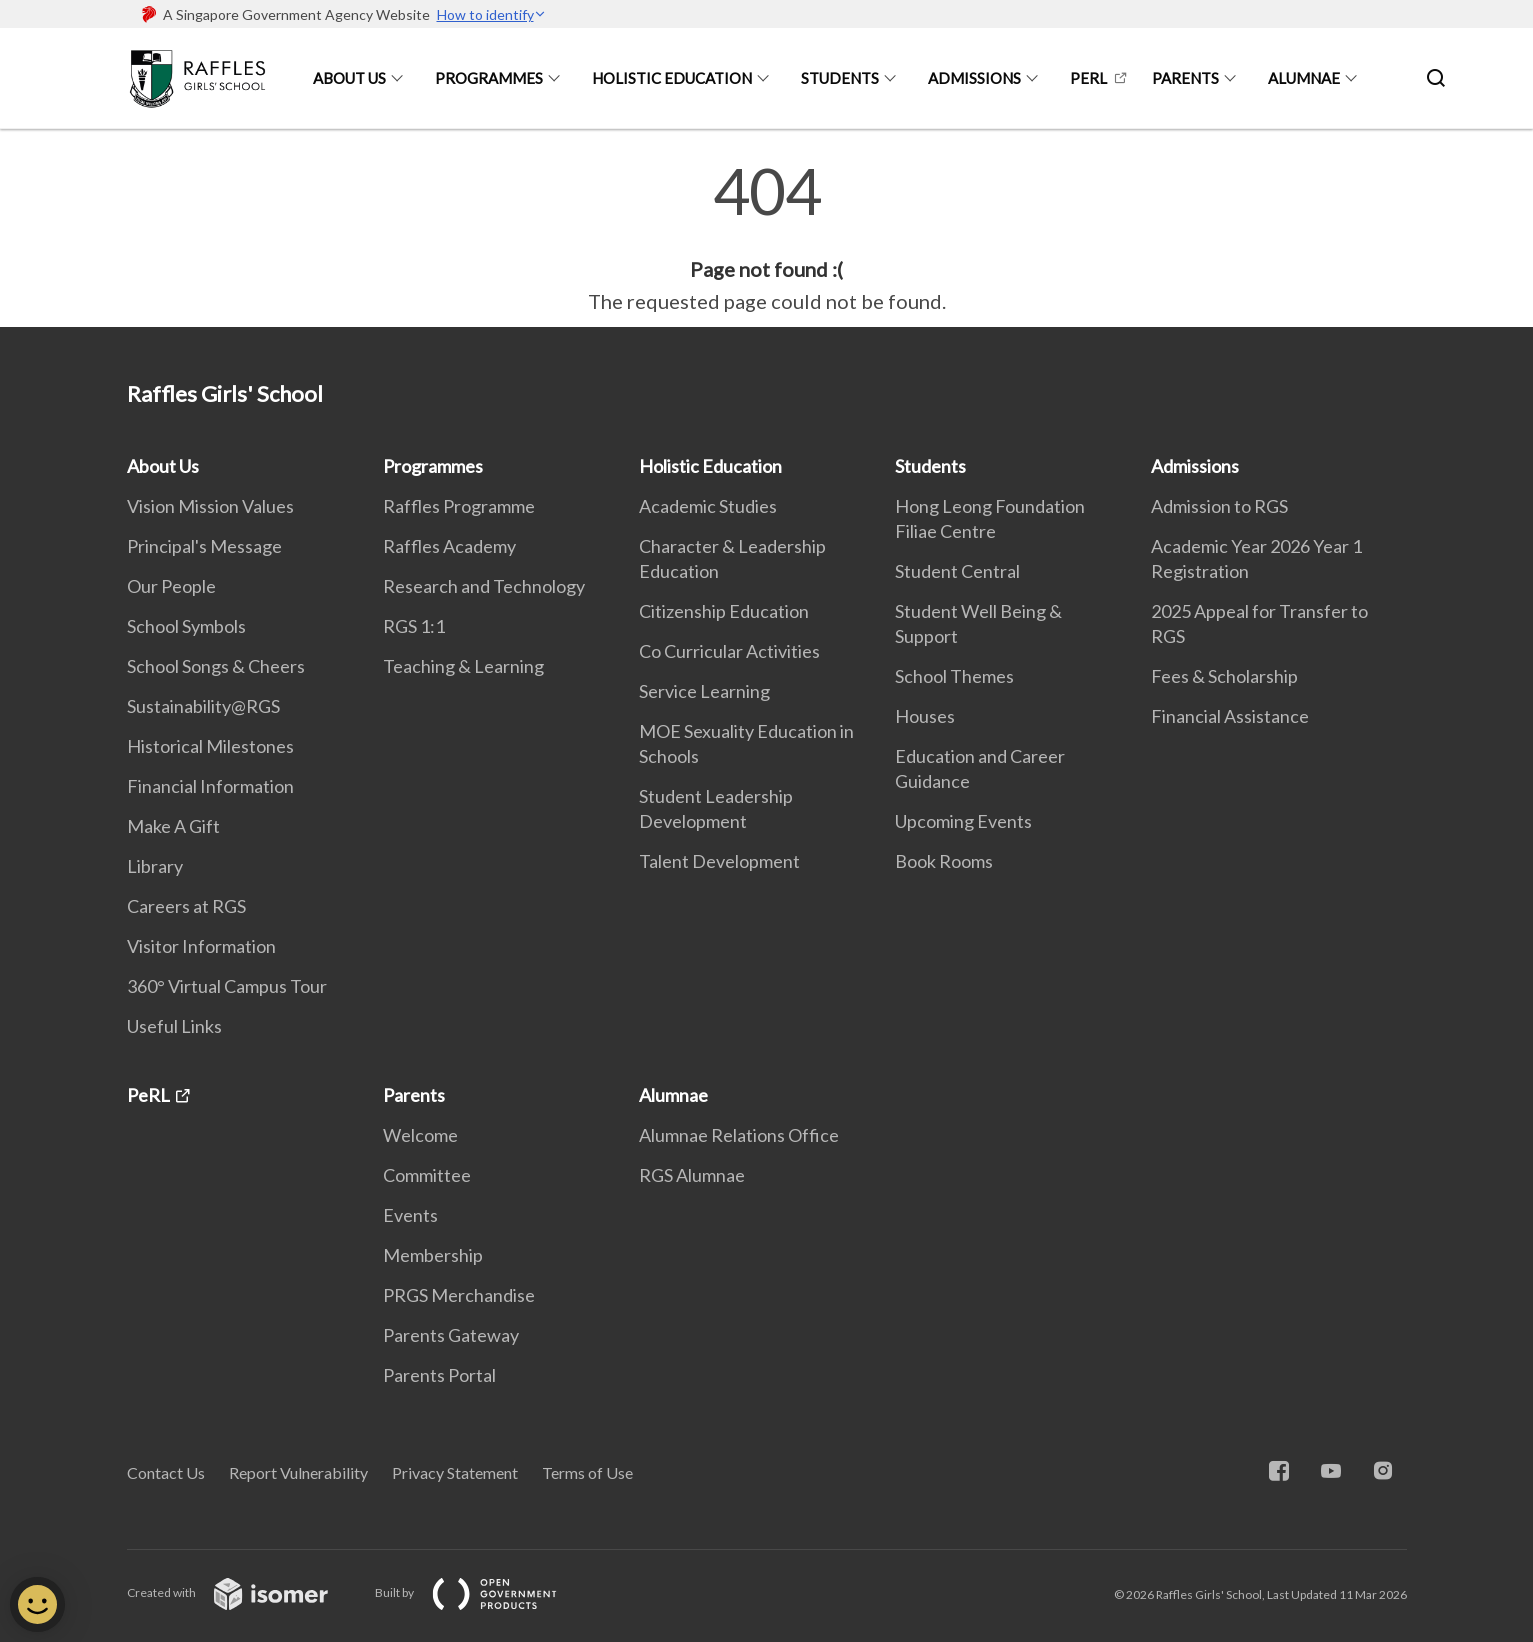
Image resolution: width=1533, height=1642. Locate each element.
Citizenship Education (724, 611)
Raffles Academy (449, 546)
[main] (766, 238)
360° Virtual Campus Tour (227, 986)
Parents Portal (439, 1375)
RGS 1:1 (414, 626)
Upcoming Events (963, 821)
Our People (171, 586)
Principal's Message (204, 546)
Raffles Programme (459, 506)
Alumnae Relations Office (739, 1135)
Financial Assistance (1230, 716)
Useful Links (174, 1026)
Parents (1185, 78)
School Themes (954, 676)
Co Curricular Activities (729, 651)
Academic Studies (708, 506)
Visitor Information (201, 946)
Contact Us (166, 1472)
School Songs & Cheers (216, 666)
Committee (427, 1175)
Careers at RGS (186, 906)
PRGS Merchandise (459, 1295)
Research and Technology (484, 586)
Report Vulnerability (298, 1472)
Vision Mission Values (210, 506)
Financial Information (210, 786)
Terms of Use (587, 1472)
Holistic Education (672, 78)
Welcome (420, 1135)
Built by (482, 1592)
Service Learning (704, 691)
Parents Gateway (451, 1335)
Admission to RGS (1219, 506)
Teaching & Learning (463, 666)
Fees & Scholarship (1224, 676)
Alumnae (1304, 78)
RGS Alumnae (692, 1175)
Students (840, 78)
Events (410, 1215)
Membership (433, 1255)
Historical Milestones (210, 746)
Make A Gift (173, 826)
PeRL (1088, 78)
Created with (243, 1592)
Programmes (489, 78)
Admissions (974, 78)
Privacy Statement (455, 1472)
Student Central (957, 571)
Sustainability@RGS (203, 706)
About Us (349, 78)
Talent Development (719, 861)
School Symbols (186, 626)
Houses (925, 716)
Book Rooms (944, 861)
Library (155, 866)
